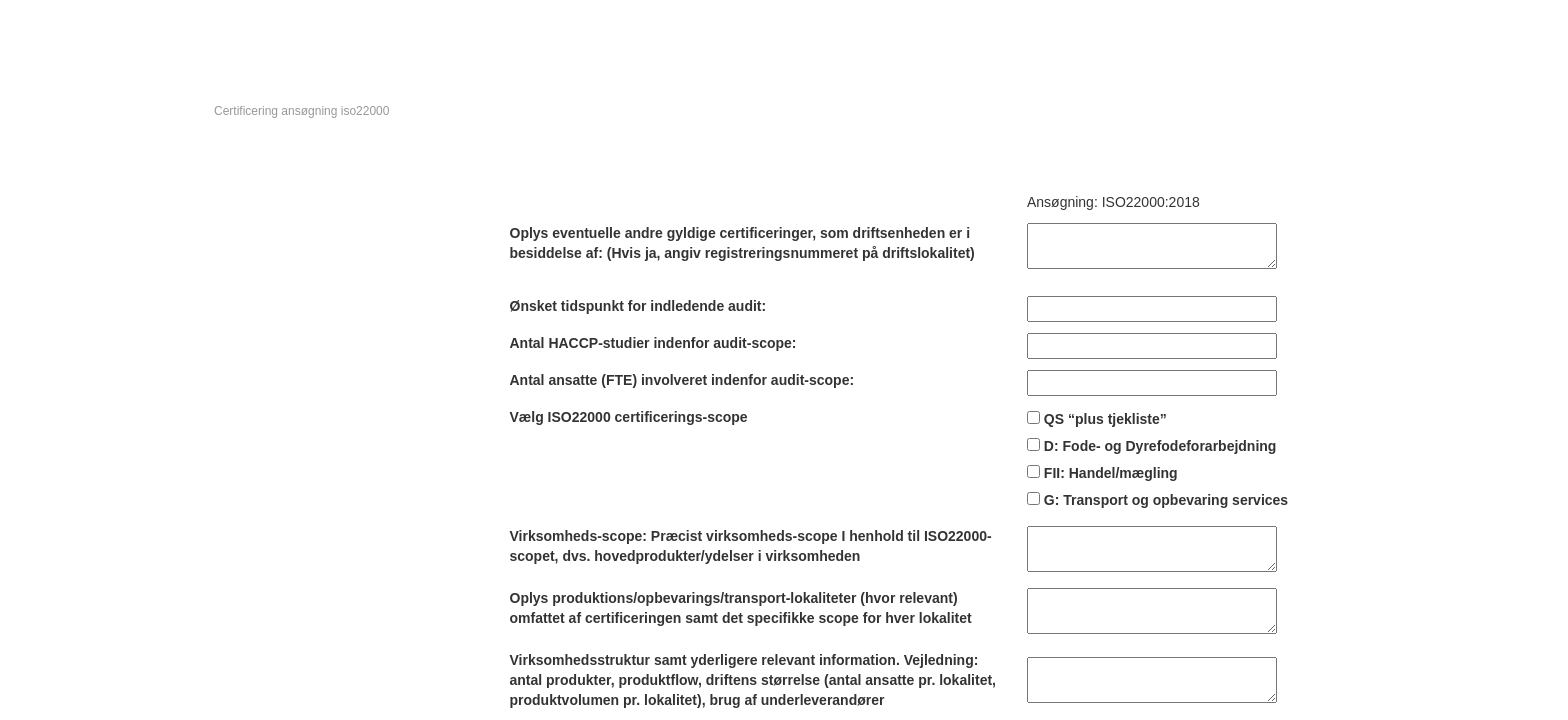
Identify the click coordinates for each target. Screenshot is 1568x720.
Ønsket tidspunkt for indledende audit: (638, 306)
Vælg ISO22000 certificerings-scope (629, 417)
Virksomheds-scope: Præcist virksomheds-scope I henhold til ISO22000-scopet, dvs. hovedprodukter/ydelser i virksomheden (751, 546)
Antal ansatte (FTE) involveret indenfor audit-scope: (682, 380)
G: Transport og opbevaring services (1166, 500)
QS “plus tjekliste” (1105, 419)
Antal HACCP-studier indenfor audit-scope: (653, 343)
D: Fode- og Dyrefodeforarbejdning (1160, 446)
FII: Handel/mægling (1111, 473)
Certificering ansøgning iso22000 (301, 111)
